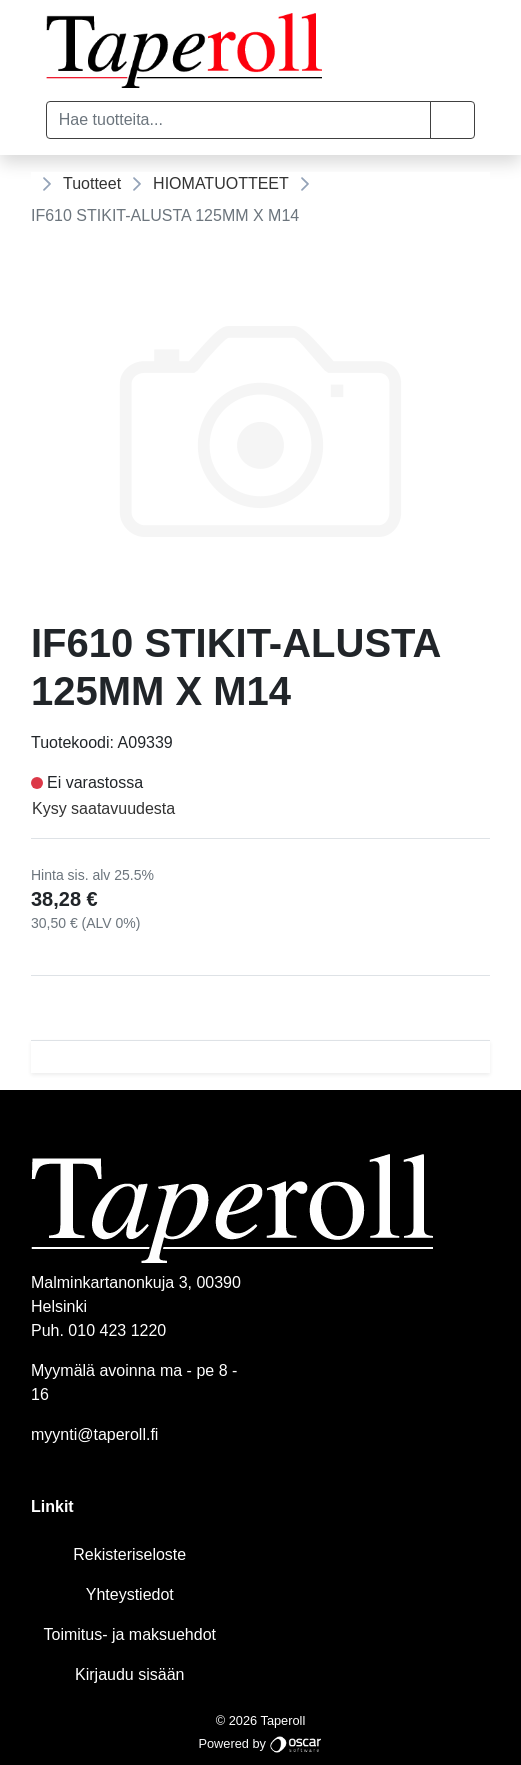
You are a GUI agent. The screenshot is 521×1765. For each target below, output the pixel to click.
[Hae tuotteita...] (238, 120)
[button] (452, 120)
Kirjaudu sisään (129, 1674)
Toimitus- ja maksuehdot (129, 1634)
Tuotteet (92, 183)
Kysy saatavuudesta (103, 808)
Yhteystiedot (130, 1594)
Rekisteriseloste (129, 1554)
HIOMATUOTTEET (221, 183)
